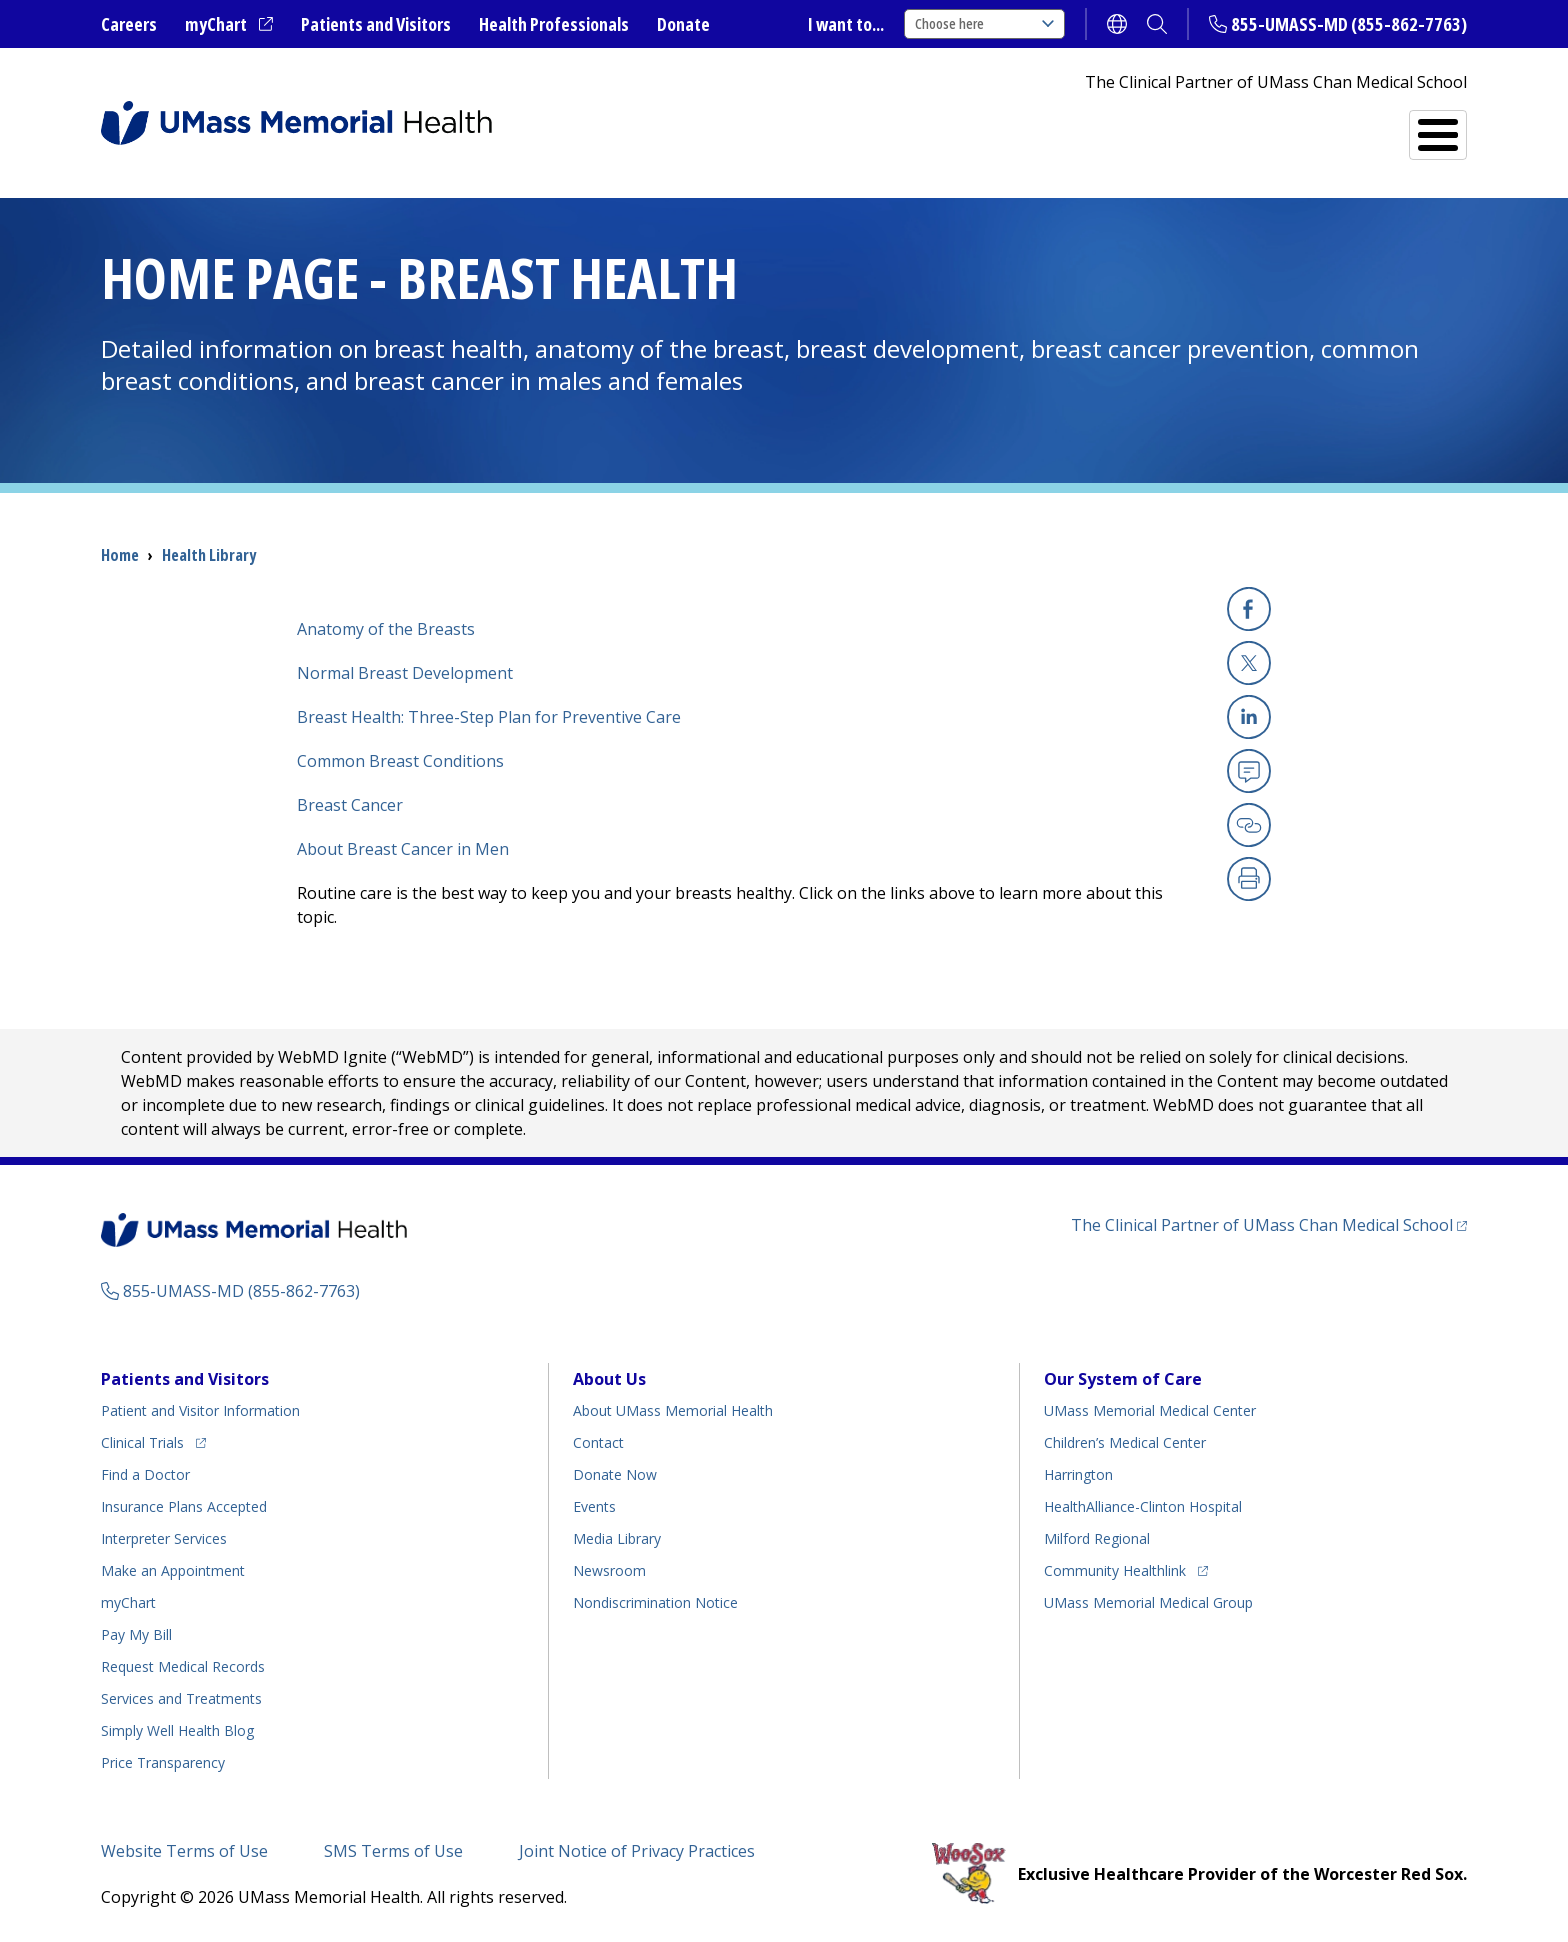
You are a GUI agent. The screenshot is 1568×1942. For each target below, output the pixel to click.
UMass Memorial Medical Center (1150, 1410)
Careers (129, 24)
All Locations (943, 126)
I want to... (846, 24)
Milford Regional (1097, 1538)
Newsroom (609, 1570)
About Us (609, 1379)
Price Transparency (163, 1762)
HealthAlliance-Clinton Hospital (1143, 1506)
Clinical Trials (153, 1439)
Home (120, 555)
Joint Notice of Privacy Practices (637, 1851)
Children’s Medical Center (1125, 1442)
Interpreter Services (164, 1538)
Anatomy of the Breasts (386, 629)
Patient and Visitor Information (200, 1410)
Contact (598, 1442)
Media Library (617, 1538)
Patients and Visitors (376, 24)
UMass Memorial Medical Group (1148, 1602)
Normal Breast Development (405, 673)
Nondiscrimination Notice (655, 1602)
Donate (683, 24)
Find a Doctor (1117, 127)
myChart (229, 25)
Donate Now (615, 1474)
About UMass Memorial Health (673, 1410)
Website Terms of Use (184, 1851)
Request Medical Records (183, 1666)
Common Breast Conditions (400, 761)
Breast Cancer (350, 805)
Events (594, 1506)
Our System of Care (1123, 1379)
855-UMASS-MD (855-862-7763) (1349, 24)
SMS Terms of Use (393, 1851)
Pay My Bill (136, 1634)
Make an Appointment (173, 1570)
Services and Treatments (1328, 126)
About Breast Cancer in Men (403, 849)
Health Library (209, 555)
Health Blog (177, 1730)
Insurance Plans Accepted (184, 1506)
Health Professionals (554, 24)
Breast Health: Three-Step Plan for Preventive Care (489, 717)
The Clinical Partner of (1269, 1224)
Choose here (984, 23)
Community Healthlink (1115, 1567)
